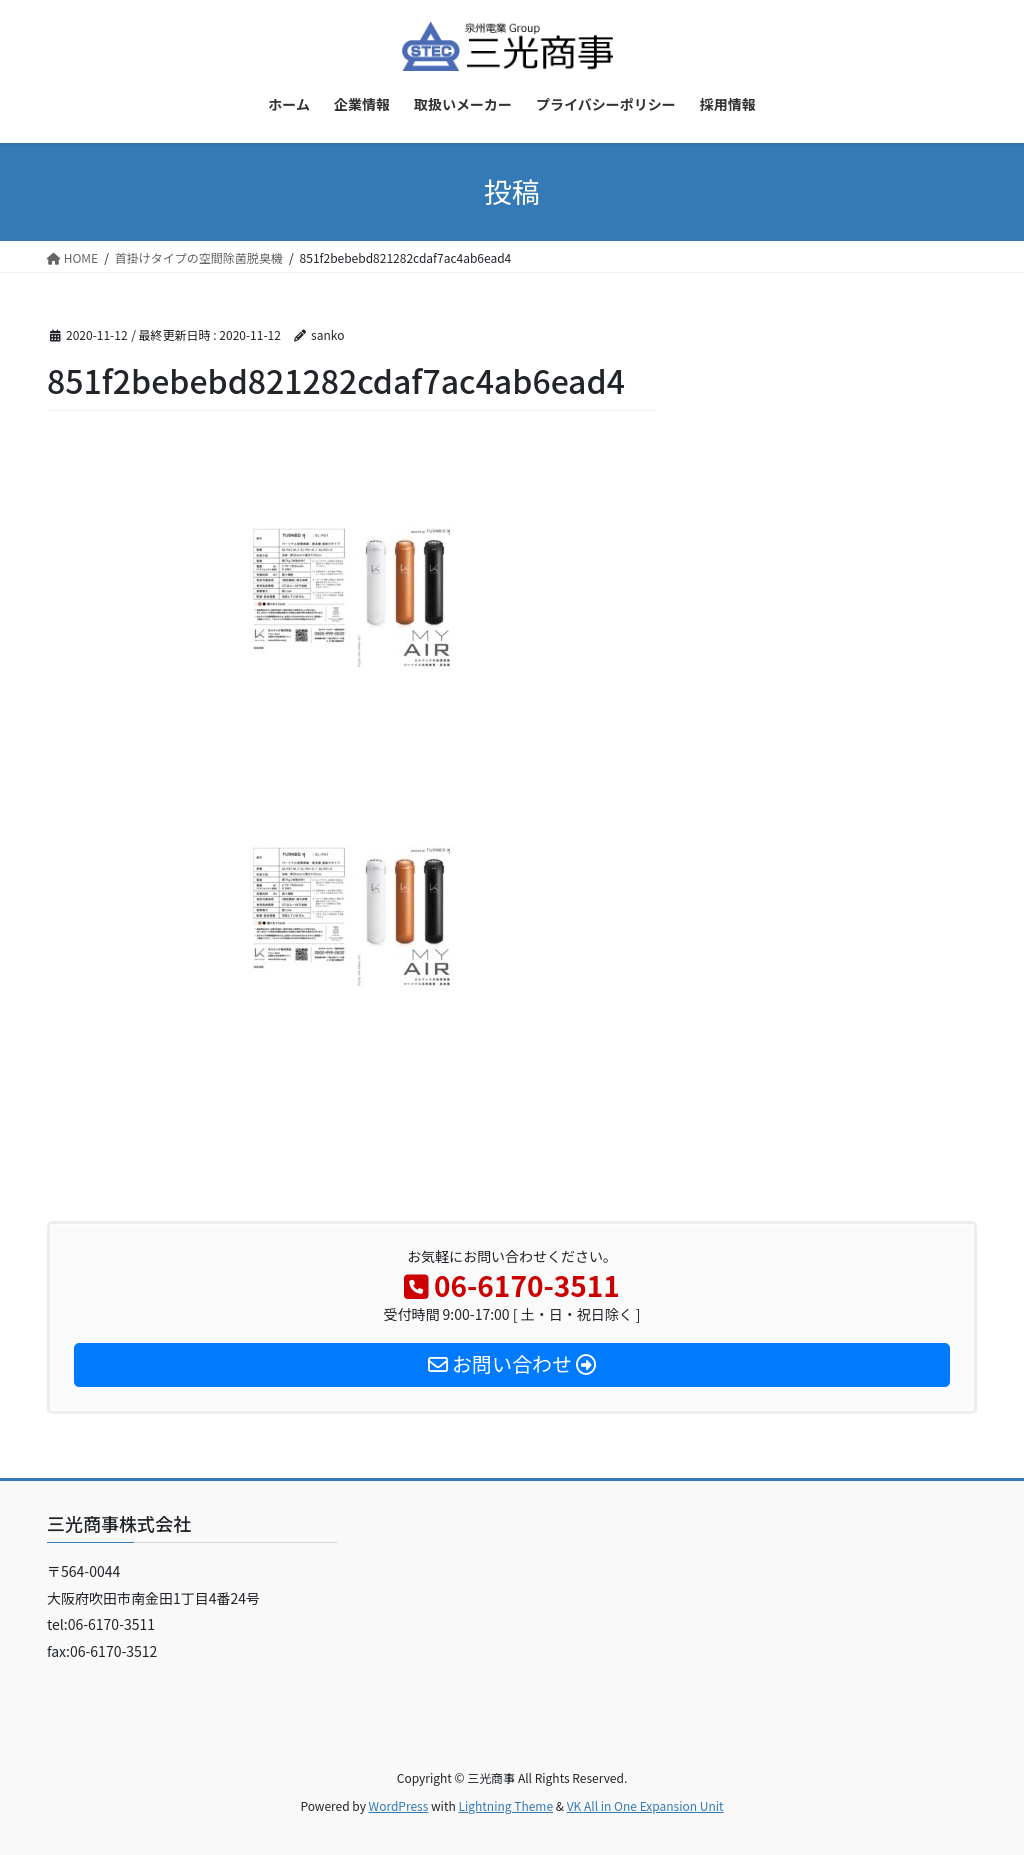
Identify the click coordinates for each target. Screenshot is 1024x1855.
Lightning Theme (505, 1805)
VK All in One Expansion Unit (645, 1805)
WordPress (399, 1805)
